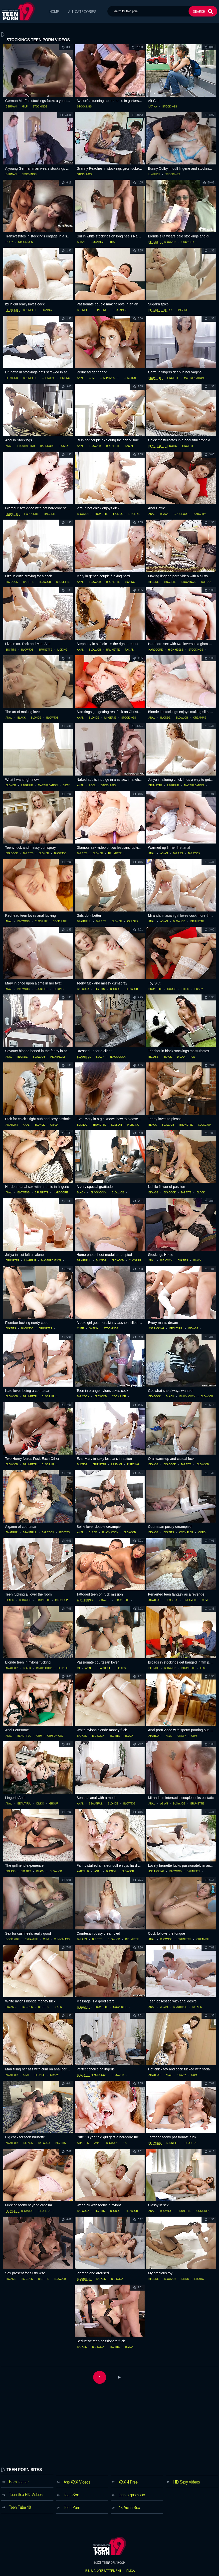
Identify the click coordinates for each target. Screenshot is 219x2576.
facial (129, 446)
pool (92, 785)
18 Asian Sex (129, 2507)
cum (92, 378)
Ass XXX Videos (77, 2482)
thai (112, 242)
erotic (172, 446)
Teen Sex (71, 2494)
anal (80, 378)
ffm (202, 1668)
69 (78, 1668)
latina (153, 106)
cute (80, 1328)
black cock (117, 1057)
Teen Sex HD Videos (25, 2494)
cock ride (60, 921)
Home (54, 11)
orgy (9, 242)
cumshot (130, 378)
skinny (93, 1328)
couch (171, 989)
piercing (133, 1125)
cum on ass (55, 1736)
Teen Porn (72, 2507)
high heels (175, 650)
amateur (12, 1125)
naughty (200, 514)
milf (24, 106)
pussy (64, 446)
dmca (130, 2571)
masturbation (194, 378)
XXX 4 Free (128, 2482)
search (199, 11)
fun (192, 1057)
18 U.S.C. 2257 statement (102, 2571)
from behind (26, 446)
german (11, 106)
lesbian (116, 1125)
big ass (178, 853)
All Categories (82, 11)
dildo (168, 310)
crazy (54, 1125)
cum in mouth (109, 378)
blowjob (170, 242)
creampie (48, 378)
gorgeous (181, 514)
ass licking (156, 1328)
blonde (154, 242)
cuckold (188, 242)
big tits (28, 582)
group (53, 1803)
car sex (132, 921)
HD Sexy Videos (186, 2482)
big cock (12, 582)
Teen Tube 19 (20, 2507)
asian (81, 242)
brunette (29, 310)
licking (47, 310)
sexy (66, 785)
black (164, 514)
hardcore (47, 446)
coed (202, 1532)
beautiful (155, 446)
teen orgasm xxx (132, 2494)
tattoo (206, 582)
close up (41, 921)
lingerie (154, 174)
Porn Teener (19, 2481)
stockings (40, 106)
